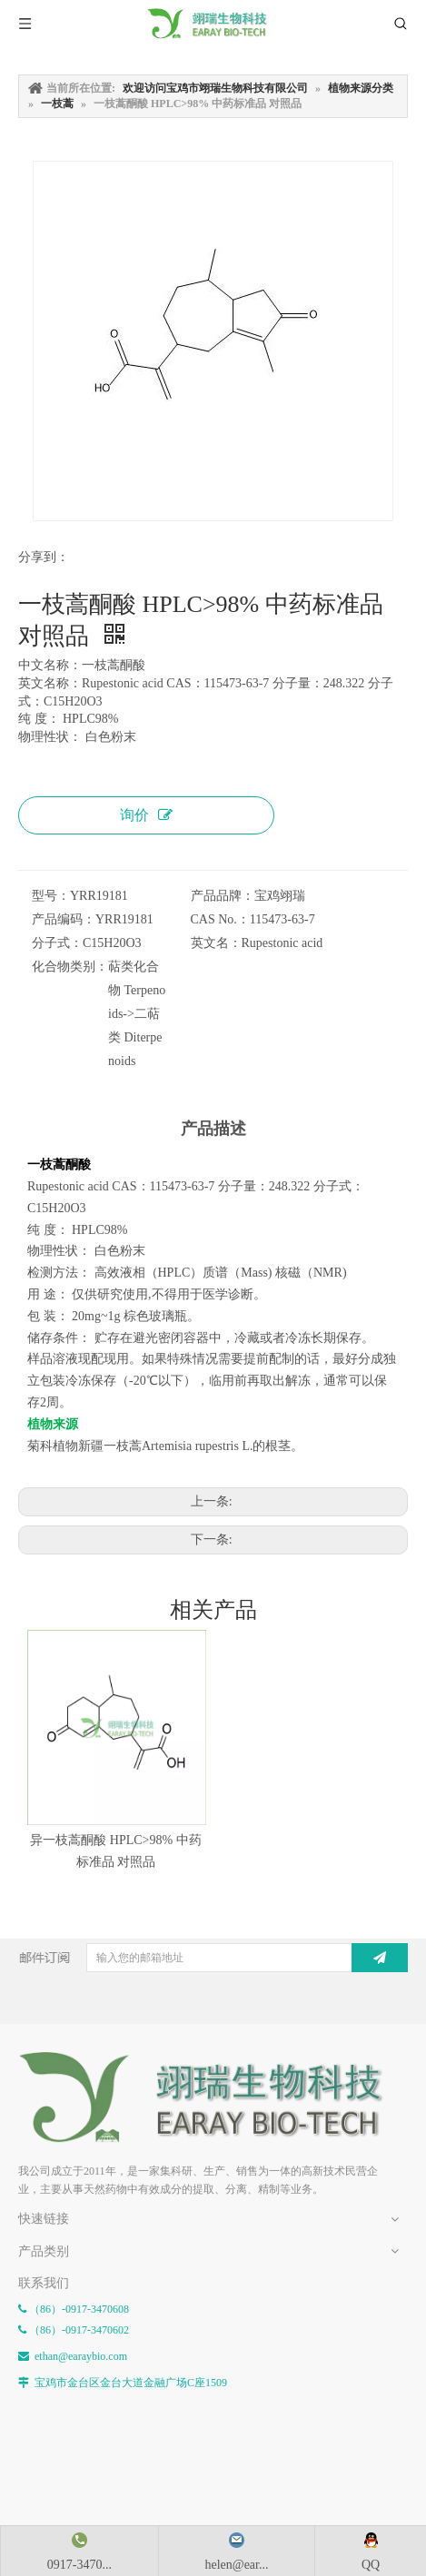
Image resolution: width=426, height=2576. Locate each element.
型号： (51, 896)
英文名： (216, 943)
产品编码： (63, 919)
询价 (146, 815)
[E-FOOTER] (213, 2097)
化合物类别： (70, 966)
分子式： (57, 943)
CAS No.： (220, 919)
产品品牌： (222, 896)
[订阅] (380, 1957)
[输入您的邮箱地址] (231, 1957)
